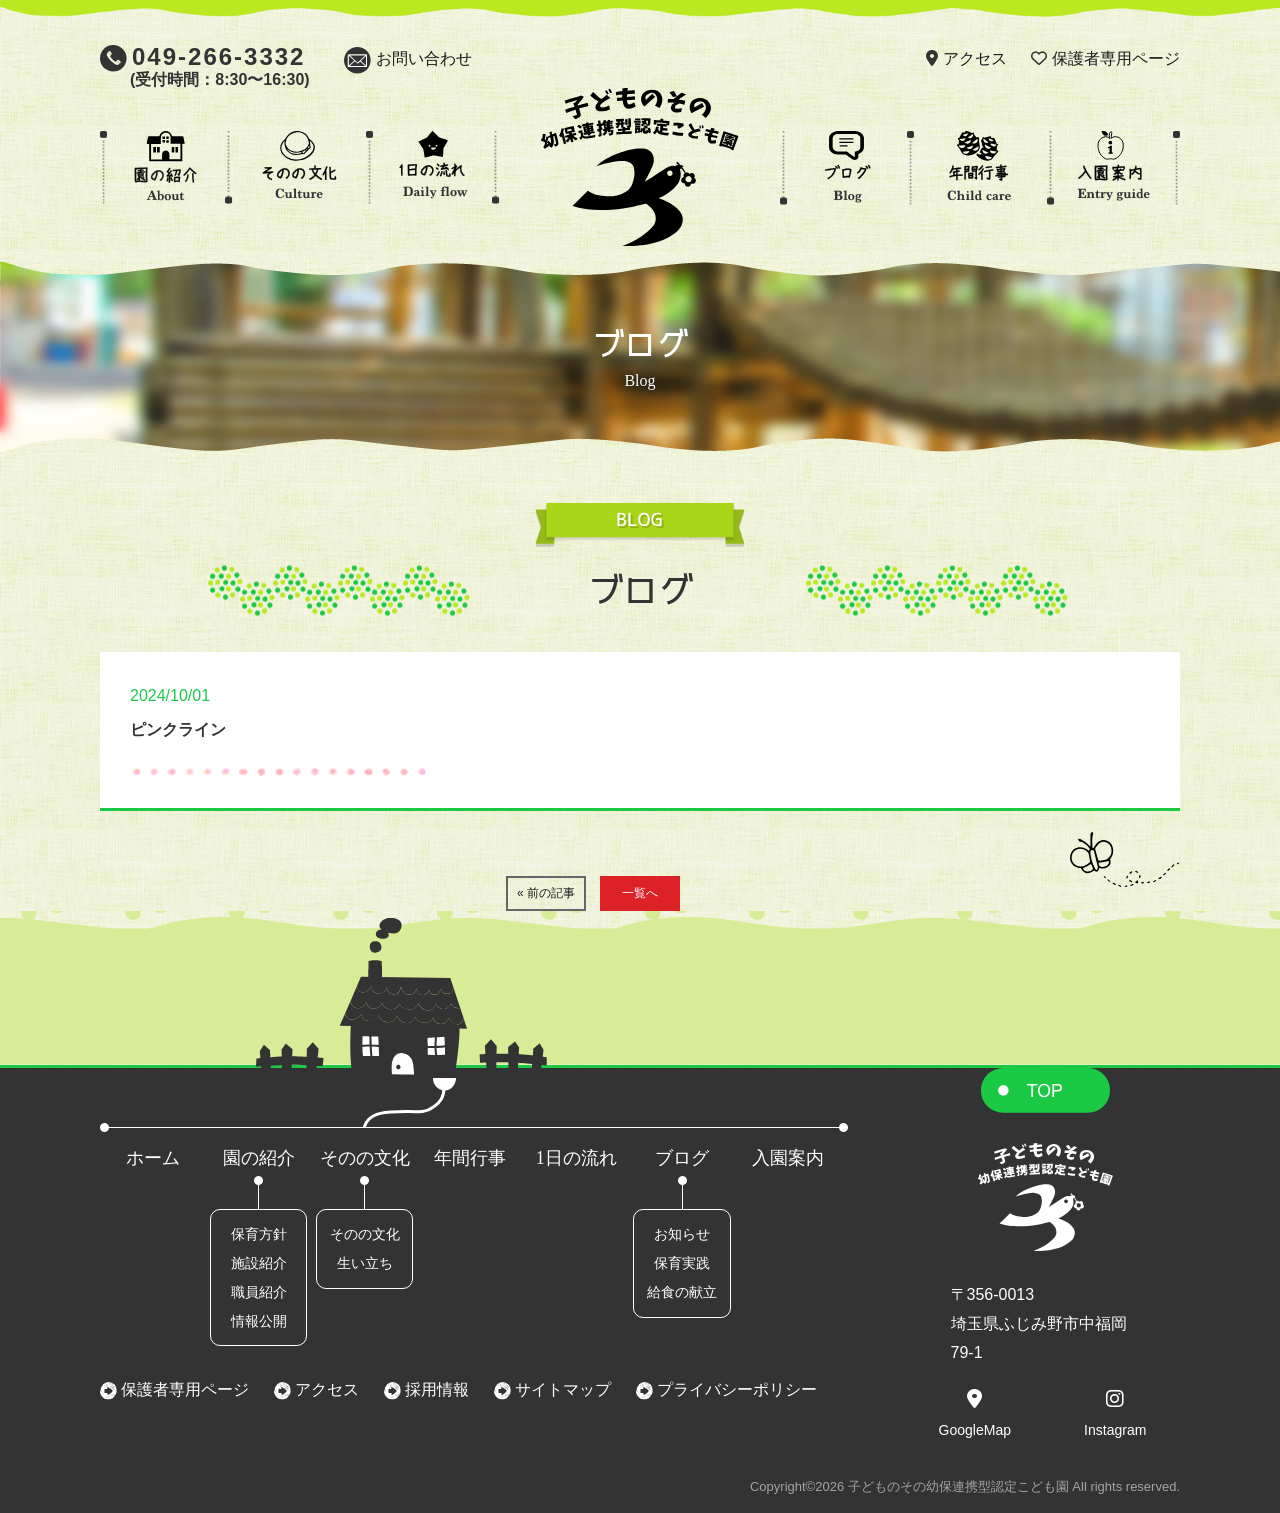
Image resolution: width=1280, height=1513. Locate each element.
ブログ (682, 1158)
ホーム (153, 1158)
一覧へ (640, 893)
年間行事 (470, 1158)
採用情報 (435, 1389)
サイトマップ (561, 1389)
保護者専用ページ (1116, 58)
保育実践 (682, 1263)
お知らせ (682, 1234)
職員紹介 (259, 1292)
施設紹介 (259, 1263)
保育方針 (259, 1234)
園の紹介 (259, 1158)
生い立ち (365, 1263)
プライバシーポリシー (735, 1389)
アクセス (975, 58)
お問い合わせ (424, 58)
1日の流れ (576, 1158)
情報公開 (259, 1321)
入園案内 (788, 1158)
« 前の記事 (546, 893)
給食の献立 (682, 1292)
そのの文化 (365, 1158)
